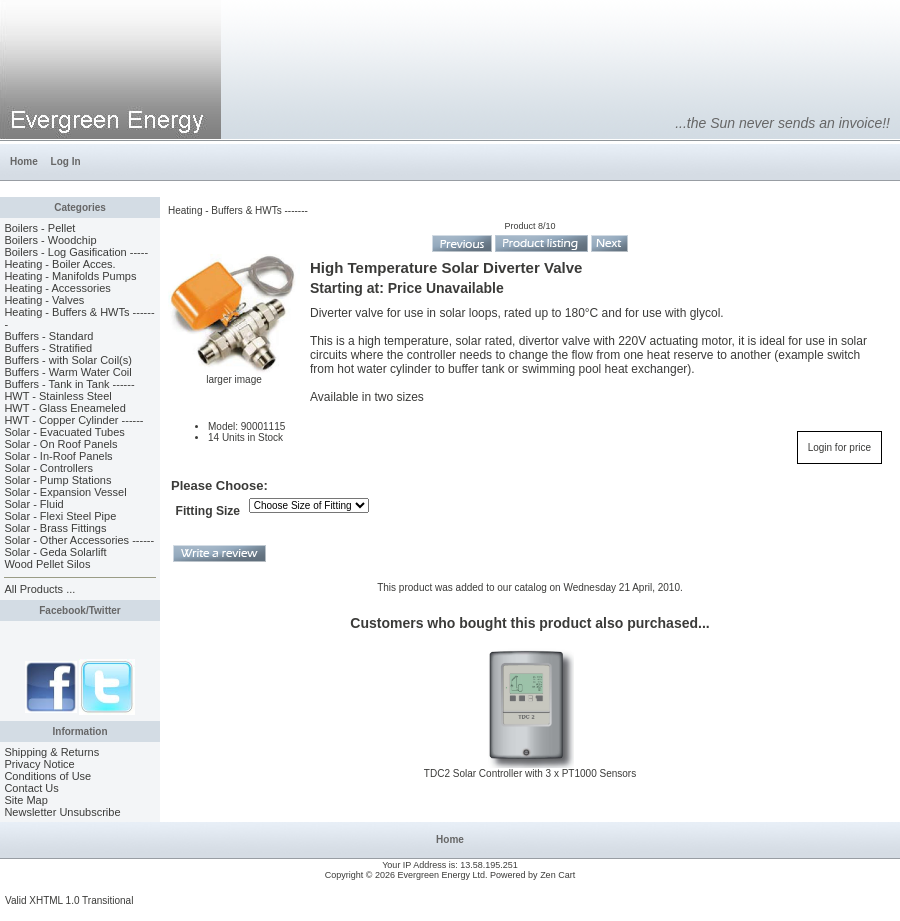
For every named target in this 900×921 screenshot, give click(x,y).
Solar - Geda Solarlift (55, 552)
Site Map (25, 800)
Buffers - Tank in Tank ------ (69, 384)
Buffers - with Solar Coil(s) (68, 360)
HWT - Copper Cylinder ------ (73, 420)
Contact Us (31, 788)
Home (24, 161)
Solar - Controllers (48, 468)
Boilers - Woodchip (50, 240)
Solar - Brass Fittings (55, 528)
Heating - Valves (44, 300)
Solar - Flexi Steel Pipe (60, 516)
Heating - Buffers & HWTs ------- (238, 210)
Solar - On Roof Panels (60, 444)
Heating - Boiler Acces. (59, 264)
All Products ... (39, 589)
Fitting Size (208, 511)
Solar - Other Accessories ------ (79, 540)
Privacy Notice (39, 764)
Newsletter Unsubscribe (62, 812)
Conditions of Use (47, 776)
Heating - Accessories (57, 288)
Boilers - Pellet (39, 228)
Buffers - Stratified (48, 348)
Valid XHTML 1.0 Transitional (69, 900)
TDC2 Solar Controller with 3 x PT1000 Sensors (530, 773)
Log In (66, 161)
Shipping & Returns (51, 752)
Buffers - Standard (48, 336)
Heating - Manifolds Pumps (70, 276)
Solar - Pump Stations (57, 480)
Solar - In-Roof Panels (58, 456)
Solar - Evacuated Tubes (64, 432)
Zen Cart (557, 875)
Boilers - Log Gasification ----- (76, 252)
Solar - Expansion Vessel (65, 492)
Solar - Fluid (33, 504)
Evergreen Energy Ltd (442, 875)
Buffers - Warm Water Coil (67, 372)
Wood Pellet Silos (47, 564)
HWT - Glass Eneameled (64, 408)
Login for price (839, 447)
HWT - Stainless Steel (57, 396)
